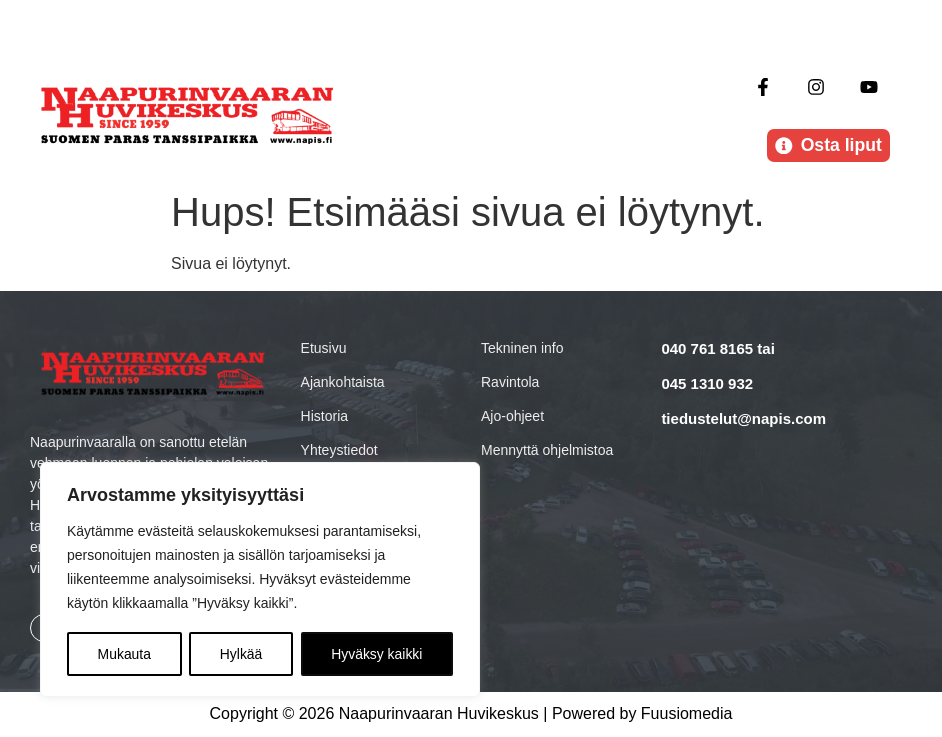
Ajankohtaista (343, 382)
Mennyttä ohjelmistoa (547, 450)
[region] (260, 580)
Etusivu (324, 348)
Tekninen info (522, 348)
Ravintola (510, 382)
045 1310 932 (707, 383)
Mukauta (124, 654)
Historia (324, 416)
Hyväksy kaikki (377, 654)
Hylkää (241, 654)
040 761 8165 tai (717, 348)
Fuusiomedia (687, 714)
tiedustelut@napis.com (743, 418)
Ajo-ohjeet (512, 416)
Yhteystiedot (339, 450)
